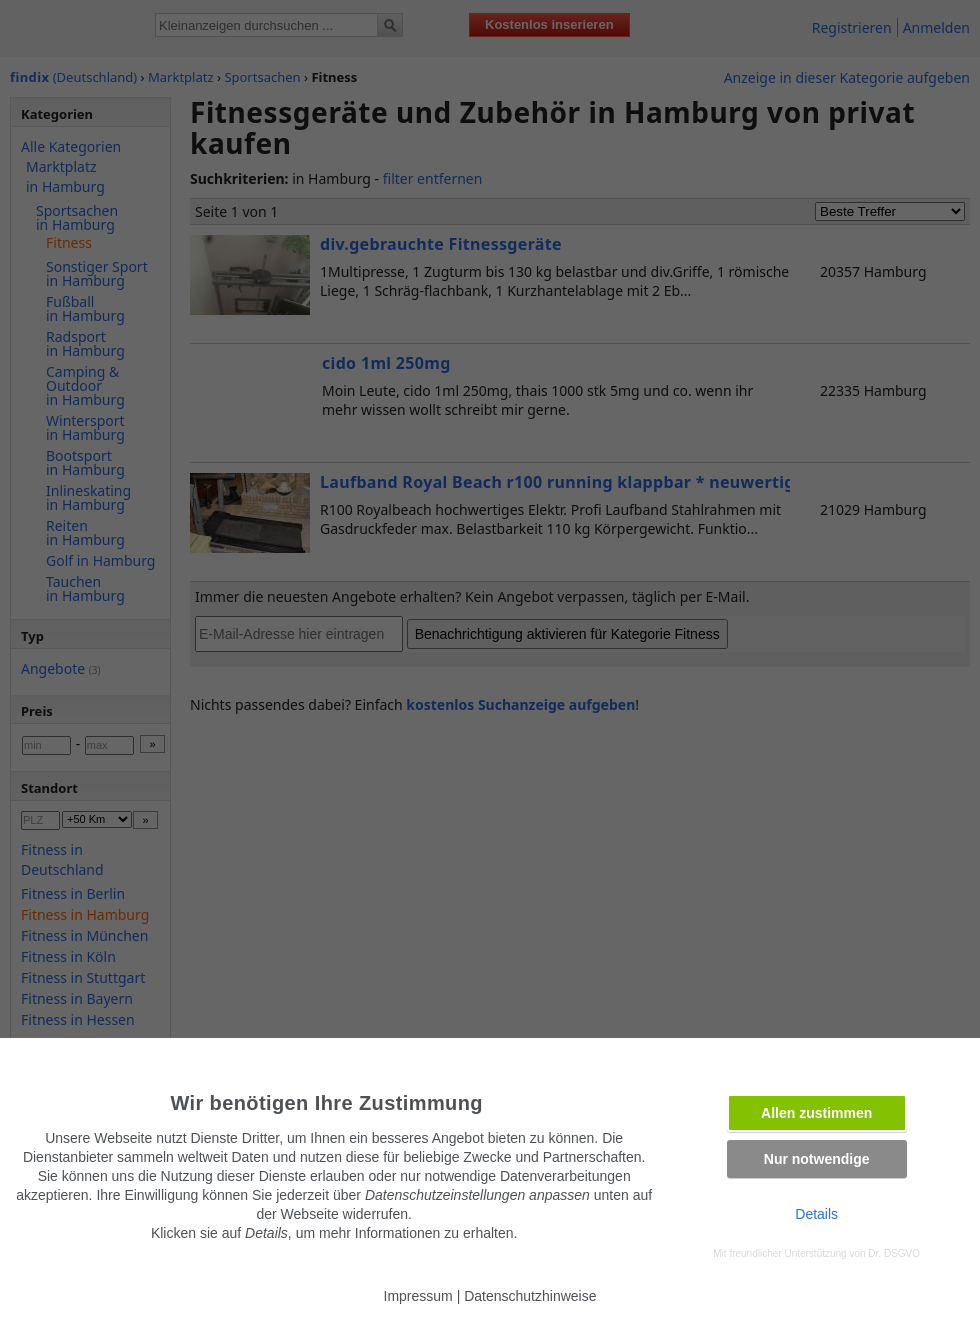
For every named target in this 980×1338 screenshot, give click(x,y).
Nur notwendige (817, 1159)
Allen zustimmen (816, 1113)
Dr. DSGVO (894, 1253)
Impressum (418, 1296)
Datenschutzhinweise (530, 1296)
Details (816, 1214)
